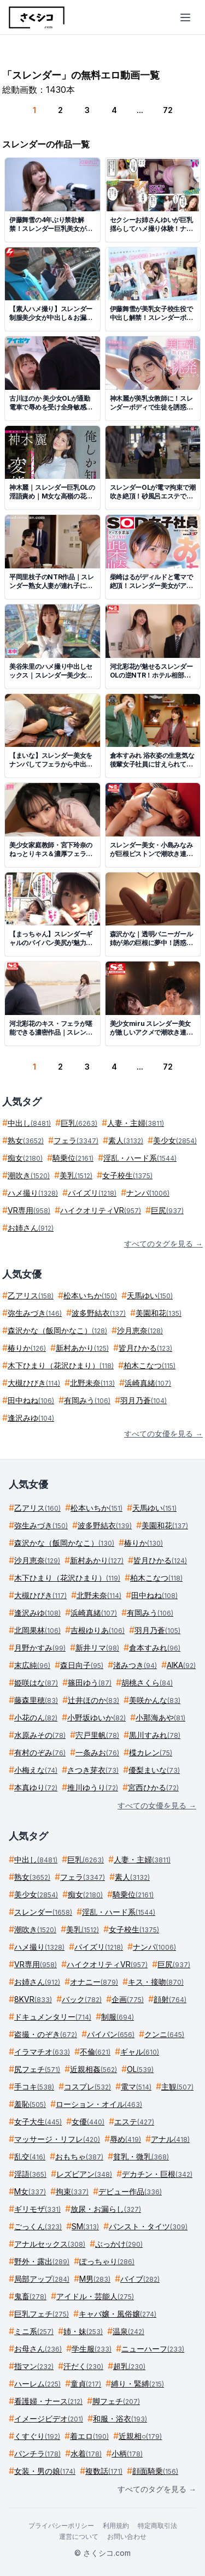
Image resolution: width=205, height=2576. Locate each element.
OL (140, 2069)
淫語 (30, 2174)
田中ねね (31, 1400)
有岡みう (87, 1400)
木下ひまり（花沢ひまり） (61, 1365)
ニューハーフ (152, 2348)
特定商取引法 (157, 2525)
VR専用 (29, 1210)
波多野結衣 (99, 1312)
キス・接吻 (156, 1981)
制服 (117, 2016)
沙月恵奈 (140, 1330)
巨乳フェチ (41, 2313)
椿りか (27, 1347)
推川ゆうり (92, 1787)
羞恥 (30, 2104)
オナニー (94, 1981)
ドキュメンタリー (52, 2016)
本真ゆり (35, 1787)
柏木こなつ (149, 1365)
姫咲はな (36, 1682)
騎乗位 (72, 1157)
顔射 (170, 1999)
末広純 (32, 1665)
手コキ (34, 2086)
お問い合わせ (127, 2536)
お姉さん (31, 1227)
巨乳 (79, 1122)
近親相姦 (93, 2069)
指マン (34, 2366)
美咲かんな (154, 1700)
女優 (88, 2121)
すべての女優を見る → (163, 1433)
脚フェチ (116, 2401)
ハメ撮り (33, 1192)
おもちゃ (79, 2156)
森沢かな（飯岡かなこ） (57, 1330)
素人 (125, 1140)
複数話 (103, 2471)
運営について (78, 2536)
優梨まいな (154, 1769)
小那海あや (160, 1717)
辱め (125, 2139)
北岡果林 (37, 1630)
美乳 (76, 1175)
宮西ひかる (153, 1787)
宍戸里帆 (97, 1735)
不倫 (95, 2051)
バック (82, 1999)
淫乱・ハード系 (140, 1157)
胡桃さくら (147, 1682)
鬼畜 (30, 2296)
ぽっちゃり (106, 2261)
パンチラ (37, 2453)
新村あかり (82, 1347)
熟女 (26, 1140)
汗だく (83, 2366)
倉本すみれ (154, 1647)
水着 (86, 2453)
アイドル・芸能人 (95, 2296)
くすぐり (37, 2436)
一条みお (97, 1752)
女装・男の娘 (44, 2471)
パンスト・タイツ (148, 2226)
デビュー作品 (130, 2191)
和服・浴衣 (120, 2418)
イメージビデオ (48, 2418)
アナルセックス (49, 2243)
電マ (136, 2086)
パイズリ (92, 1192)
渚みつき (135, 1665)
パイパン (110, 2034)
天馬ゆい (150, 1295)
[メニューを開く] (185, 17)
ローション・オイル (99, 2104)
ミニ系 (34, 2331)
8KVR (33, 1999)
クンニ (164, 2034)
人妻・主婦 (135, 1122)
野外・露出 (41, 2261)
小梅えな (35, 1769)
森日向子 (81, 1665)
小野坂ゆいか (96, 1717)
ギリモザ (37, 2208)
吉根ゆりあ (98, 1630)
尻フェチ (37, 2069)
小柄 (127, 2453)
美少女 (175, 1140)
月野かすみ (40, 1647)
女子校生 (127, 1175)
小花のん (35, 1717)
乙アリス (31, 1295)
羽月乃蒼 (143, 1400)
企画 (128, 1999)
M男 (94, 2278)
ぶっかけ (119, 2243)
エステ (134, 2121)
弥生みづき (35, 1312)
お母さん (38, 2348)
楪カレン (150, 1752)
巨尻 (167, 1210)
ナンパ (147, 1192)
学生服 (92, 2348)
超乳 (129, 2366)
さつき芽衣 (93, 1769)
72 (168, 110)
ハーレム (37, 2383)
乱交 (29, 2156)
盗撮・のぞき (45, 2034)
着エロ (89, 2436)
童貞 (86, 2383)
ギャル (139, 2051)
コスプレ (87, 2086)
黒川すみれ (154, 1735)
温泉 (128, 2331)
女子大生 (38, 2121)
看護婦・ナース (48, 2401)
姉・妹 (83, 2331)
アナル (170, 2139)
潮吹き (29, 1175)
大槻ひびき (34, 1382)
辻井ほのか (93, 1700)
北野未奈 (92, 1382)
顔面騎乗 (155, 2471)
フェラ (76, 1140)
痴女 (25, 1157)
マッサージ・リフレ (57, 2139)
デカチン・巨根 (157, 2174)
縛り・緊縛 (137, 2383)
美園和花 (158, 1312)
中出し (29, 1122)
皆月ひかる (145, 1347)
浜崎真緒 (148, 1382)
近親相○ (140, 2436)
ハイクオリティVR (100, 1210)
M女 (30, 2191)
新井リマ (97, 1647)
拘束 (72, 2191)
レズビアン (84, 2174)
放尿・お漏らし (106, 2208)
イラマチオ (42, 2051)
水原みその (40, 1735)
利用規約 (116, 2525)
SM (85, 2226)
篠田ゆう (90, 1682)
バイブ (140, 2278)
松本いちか (90, 1295)
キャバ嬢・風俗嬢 (117, 2313)
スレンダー (43, 1911)
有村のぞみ (40, 1752)
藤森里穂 (36, 1700)
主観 (177, 2086)
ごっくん (38, 2226)
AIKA (181, 1665)
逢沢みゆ (31, 1417)
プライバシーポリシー (61, 2525)
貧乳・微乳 (141, 2156)
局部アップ (41, 2278)
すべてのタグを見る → (163, 1243)
